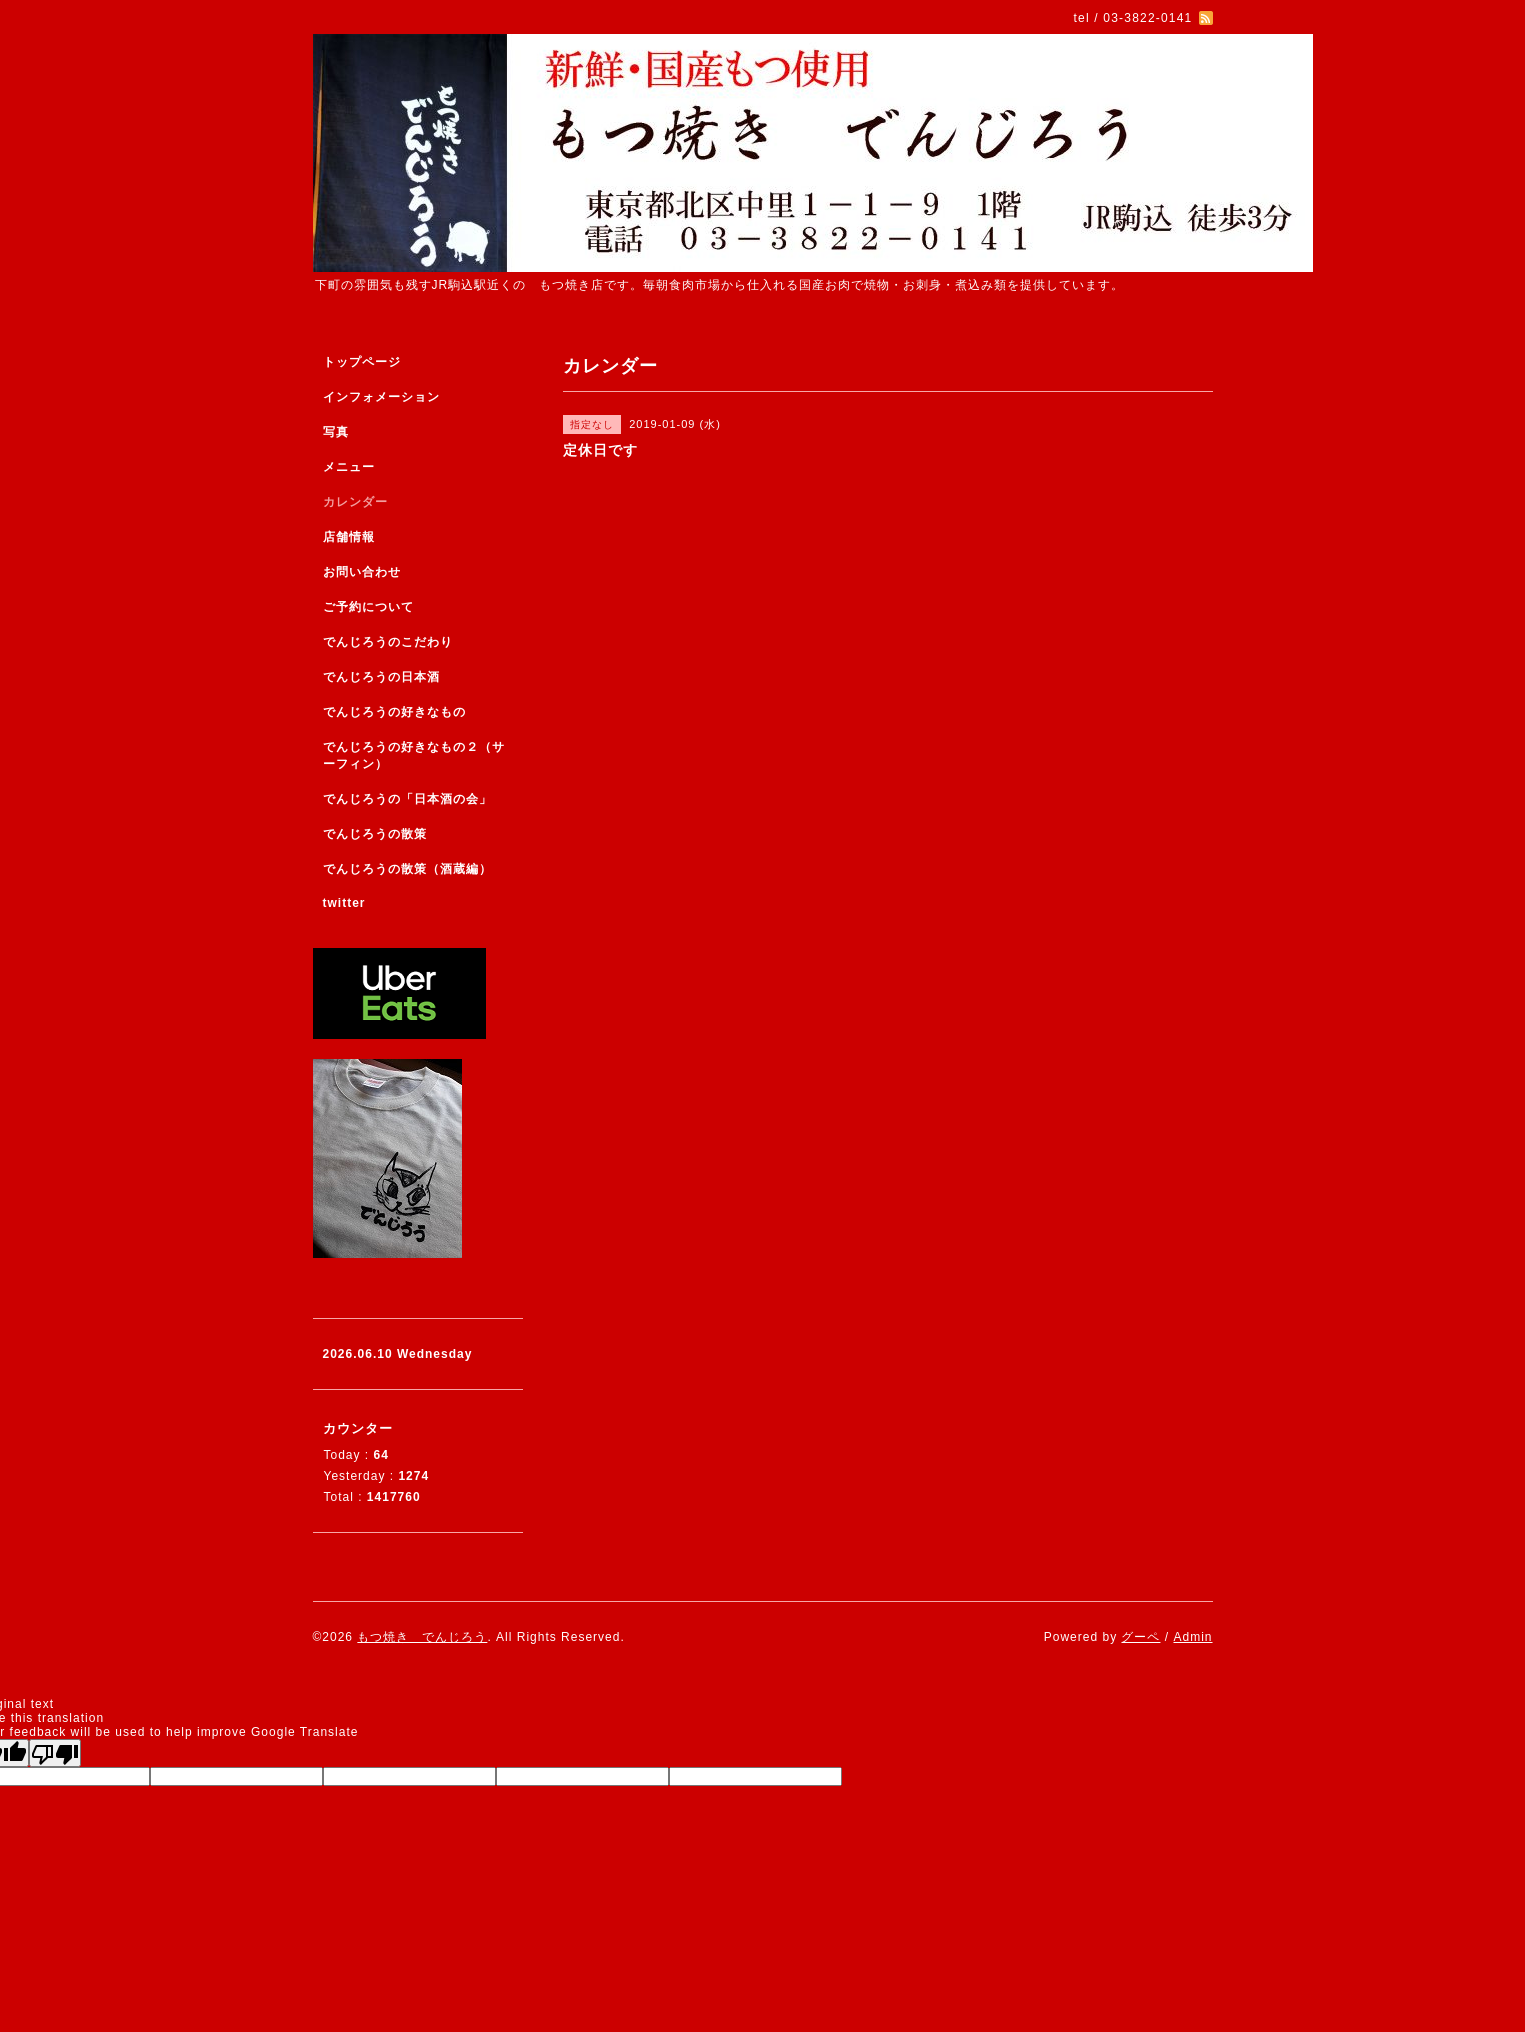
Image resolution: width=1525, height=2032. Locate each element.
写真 (336, 432)
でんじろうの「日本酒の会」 (407, 799)
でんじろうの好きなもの (394, 712)
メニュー (349, 467)
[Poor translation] (55, 1753)
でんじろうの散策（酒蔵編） (407, 869)
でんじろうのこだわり (388, 642)
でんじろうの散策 (375, 834)
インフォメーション (381, 397)
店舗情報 (349, 537)
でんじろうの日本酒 (381, 677)
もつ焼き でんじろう (422, 1637)
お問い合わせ (362, 572)
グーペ (1140, 1637)
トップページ (362, 362)
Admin (1192, 1637)
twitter (344, 903)
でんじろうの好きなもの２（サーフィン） (414, 755)
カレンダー (355, 502)
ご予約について (368, 607)
